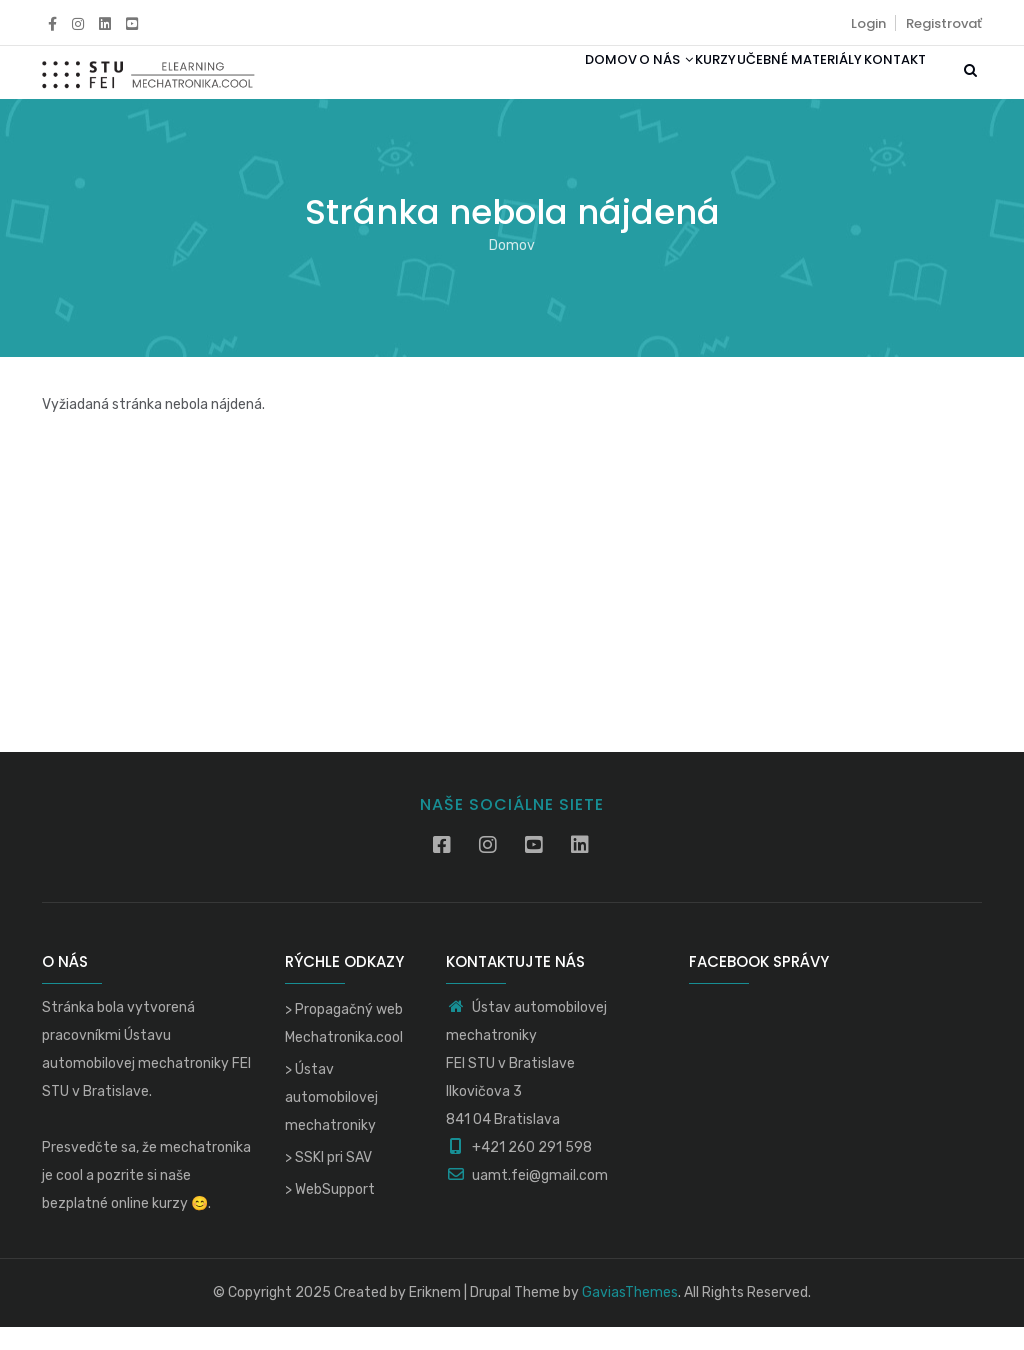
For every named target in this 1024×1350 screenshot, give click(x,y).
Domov (529, 83)
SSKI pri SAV (333, 1180)
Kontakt (886, 83)
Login (868, 23)
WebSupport (335, 1212)
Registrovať (944, 23)
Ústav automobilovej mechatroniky (331, 1120)
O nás (602, 83)
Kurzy (669, 83)
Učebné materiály (772, 83)
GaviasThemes (630, 1315)
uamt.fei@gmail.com (527, 1198)
